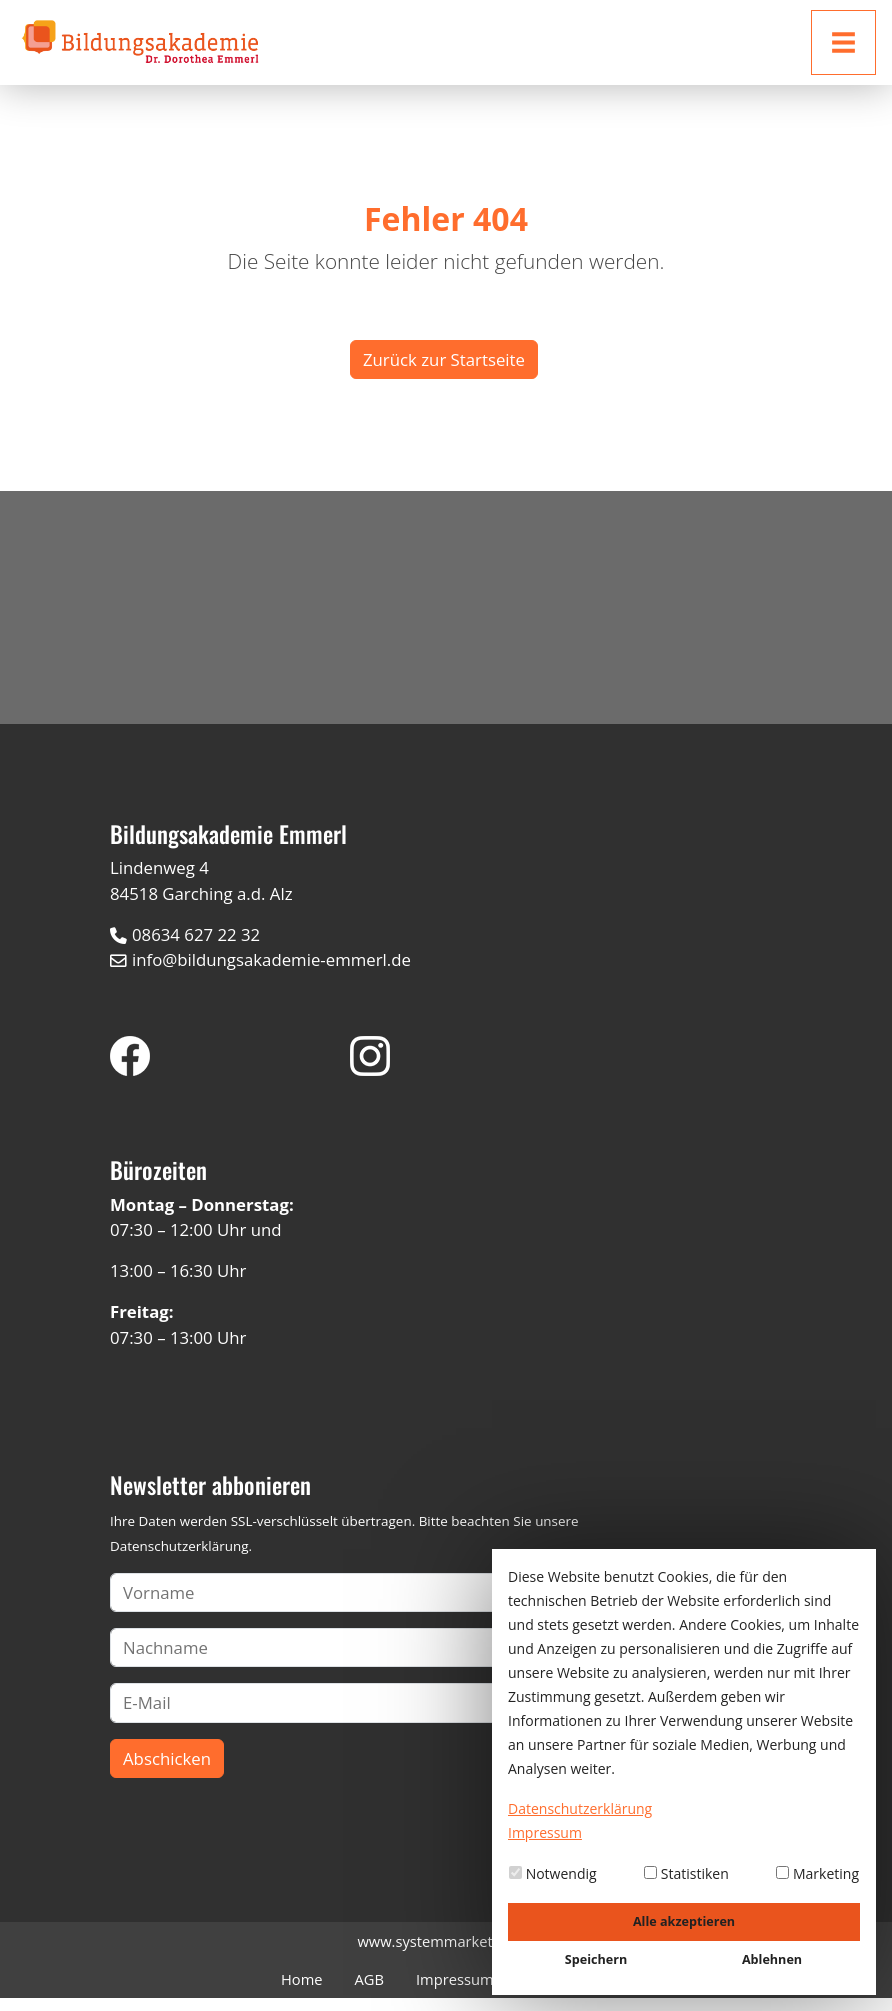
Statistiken (686, 1873)
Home (302, 1992)
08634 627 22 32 (196, 947)
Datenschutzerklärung (179, 1559)
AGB (369, 1992)
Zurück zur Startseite (444, 359)
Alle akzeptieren (684, 1921)
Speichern (596, 1959)
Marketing (817, 1873)
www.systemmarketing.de (445, 1954)
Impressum (455, 1992)
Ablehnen (772, 1959)
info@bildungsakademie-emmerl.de (271, 972)
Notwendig (553, 1873)
